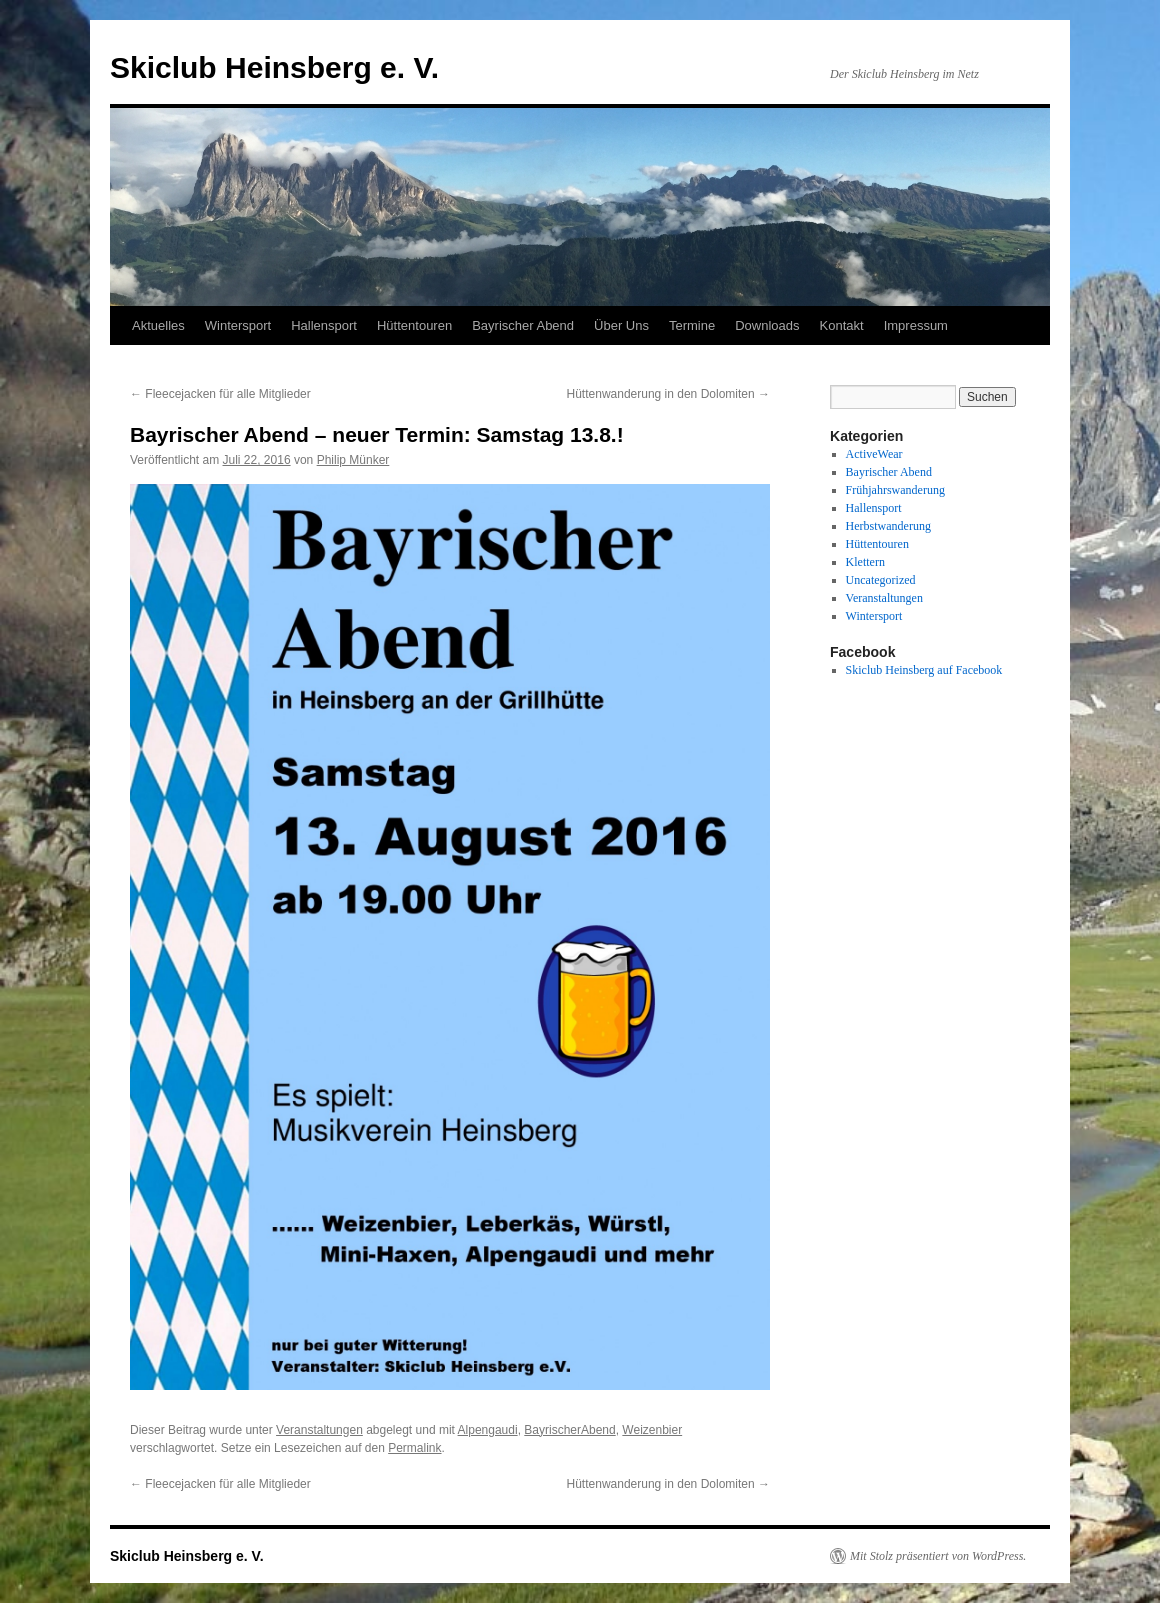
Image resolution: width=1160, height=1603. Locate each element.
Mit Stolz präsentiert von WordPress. (938, 1556)
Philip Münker (353, 460)
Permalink (414, 1448)
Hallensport (324, 325)
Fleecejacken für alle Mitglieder (220, 394)
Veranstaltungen (319, 1430)
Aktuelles (158, 325)
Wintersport (238, 325)
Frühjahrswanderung (895, 490)
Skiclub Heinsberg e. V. (274, 67)
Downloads (767, 325)
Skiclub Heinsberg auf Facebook (924, 670)
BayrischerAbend (569, 1430)
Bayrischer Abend (523, 325)
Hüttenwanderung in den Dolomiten (668, 394)
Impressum (916, 325)
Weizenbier (652, 1430)
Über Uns (621, 325)
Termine (692, 325)
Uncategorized (881, 580)
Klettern (865, 562)
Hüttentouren (414, 325)
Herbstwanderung (888, 526)
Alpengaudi (488, 1430)
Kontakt (842, 325)
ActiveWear (874, 454)
